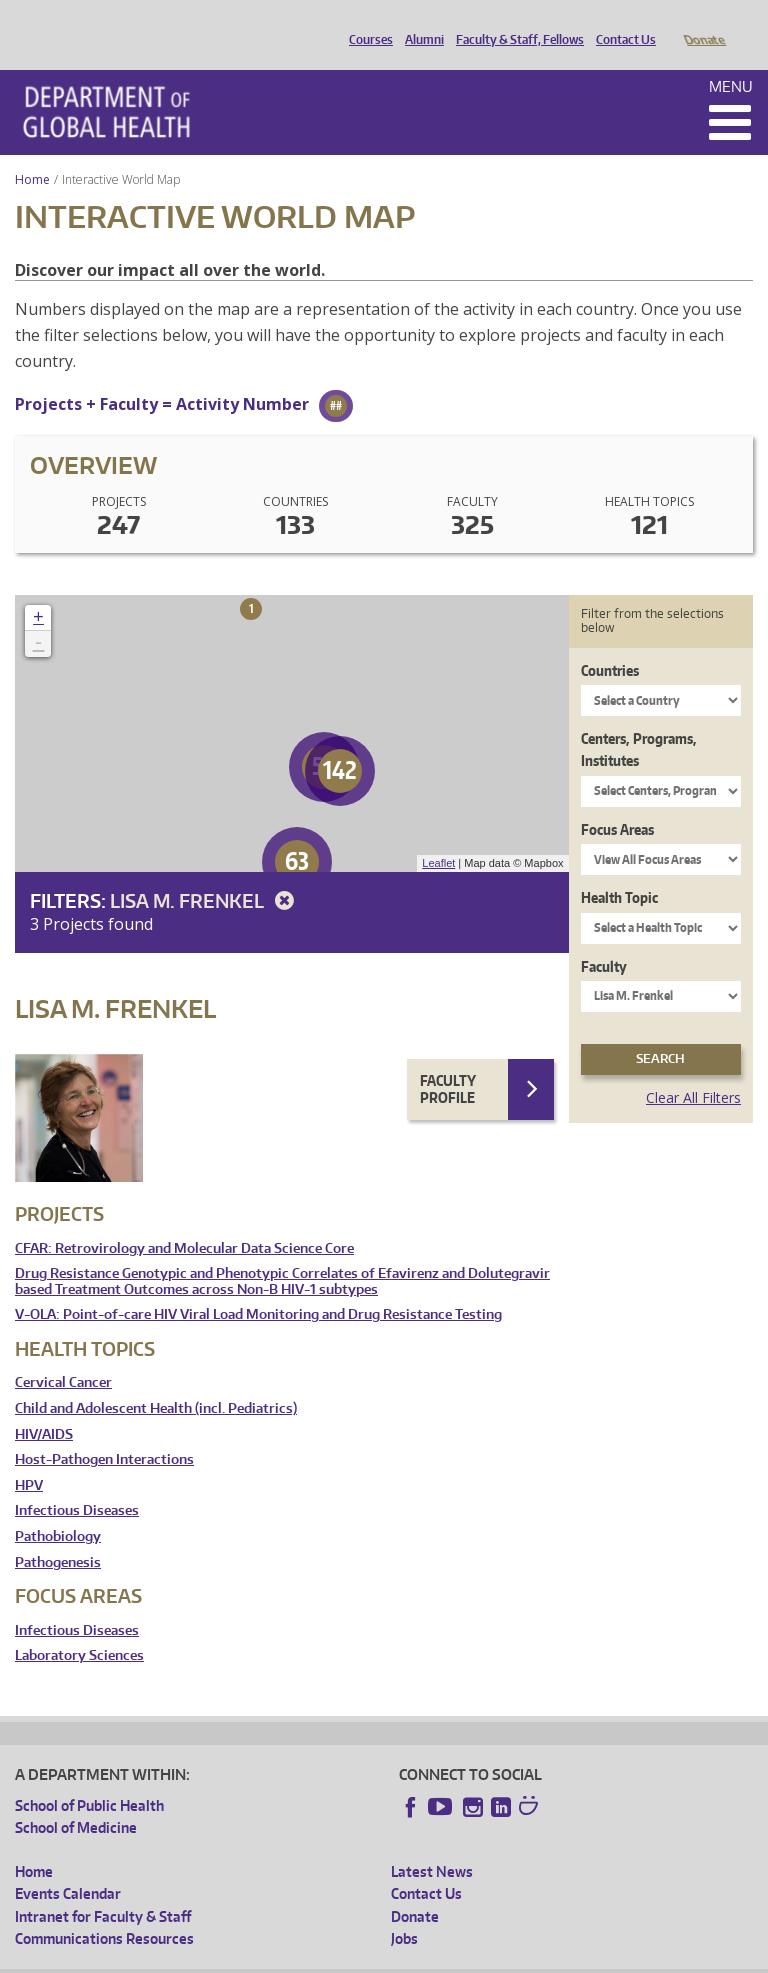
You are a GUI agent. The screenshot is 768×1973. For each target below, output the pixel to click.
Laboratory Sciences (79, 1627)
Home (32, 151)
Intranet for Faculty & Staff (103, 1888)
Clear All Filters (693, 1069)
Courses (366, 23)
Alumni (419, 23)
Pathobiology (58, 1508)
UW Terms (360, 1957)
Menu (731, 58)
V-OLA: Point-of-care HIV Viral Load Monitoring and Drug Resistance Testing (258, 1286)
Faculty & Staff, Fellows (515, 23)
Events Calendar (68, 1865)
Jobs (404, 1910)
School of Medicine (76, 1799)
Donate (703, 23)
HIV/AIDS (44, 1406)
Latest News (432, 1843)
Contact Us (621, 23)
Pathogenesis (58, 1534)
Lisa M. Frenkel (205, 872)
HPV (29, 1457)
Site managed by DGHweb (479, 1957)
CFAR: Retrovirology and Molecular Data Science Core (184, 1220)
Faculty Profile (448, 1061)
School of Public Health (89, 1777)
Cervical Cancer (63, 1354)
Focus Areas (617, 801)
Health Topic (619, 869)
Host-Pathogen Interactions (104, 1431)
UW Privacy (279, 1957)
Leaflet (438, 835)
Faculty (604, 938)
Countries (610, 642)
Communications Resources (104, 1910)
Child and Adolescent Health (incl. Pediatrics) (156, 1380)
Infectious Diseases (77, 1482)
